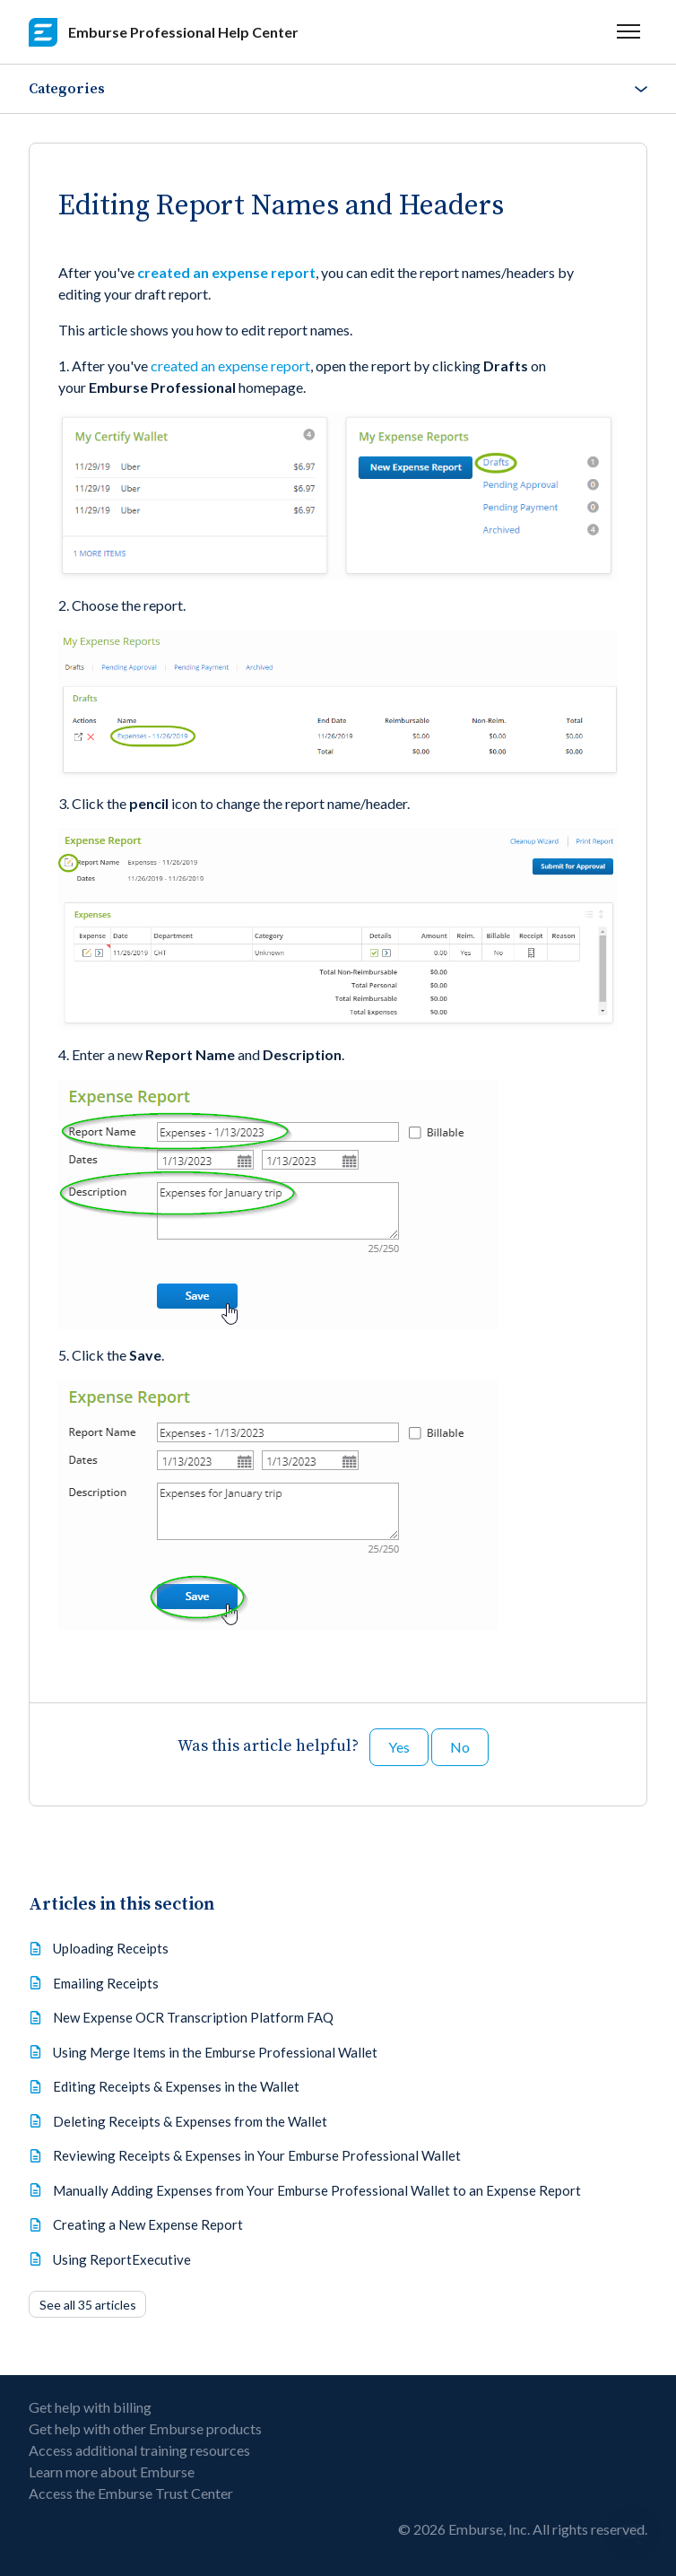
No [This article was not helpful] (460, 1746)
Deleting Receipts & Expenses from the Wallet (190, 2121)
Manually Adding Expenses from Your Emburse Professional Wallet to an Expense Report (317, 2190)
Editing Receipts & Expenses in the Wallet (176, 2086)
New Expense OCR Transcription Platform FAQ (193, 2017)
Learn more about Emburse (112, 2471)
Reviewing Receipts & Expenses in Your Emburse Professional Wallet (257, 2155)
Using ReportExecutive (122, 2259)
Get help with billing (90, 2406)
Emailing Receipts (106, 1983)
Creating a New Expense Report (148, 2224)
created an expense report (226, 272)
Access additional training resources (139, 2450)
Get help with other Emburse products (145, 2428)
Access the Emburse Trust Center (131, 2493)
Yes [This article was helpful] (399, 1746)
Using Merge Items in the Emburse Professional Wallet (215, 2052)
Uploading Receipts (111, 1948)
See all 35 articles (87, 2304)
